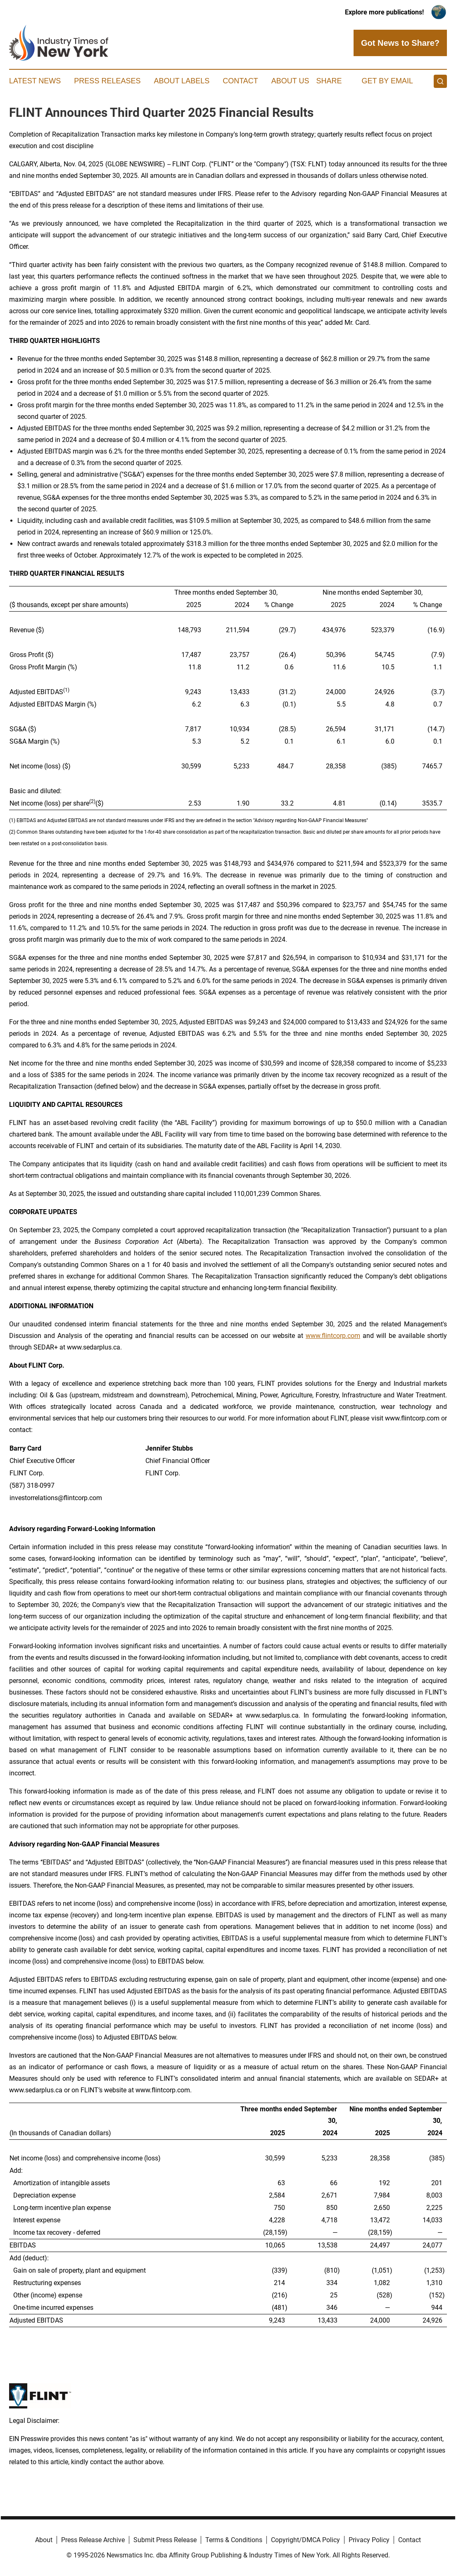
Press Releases (107, 81)
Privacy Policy (369, 2540)
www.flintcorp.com (333, 1336)
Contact (240, 81)
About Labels (181, 81)
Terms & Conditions (233, 2540)
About (43, 2540)
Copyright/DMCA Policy (305, 2540)
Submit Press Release (165, 2540)
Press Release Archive (93, 2540)
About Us (290, 81)
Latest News (35, 81)
